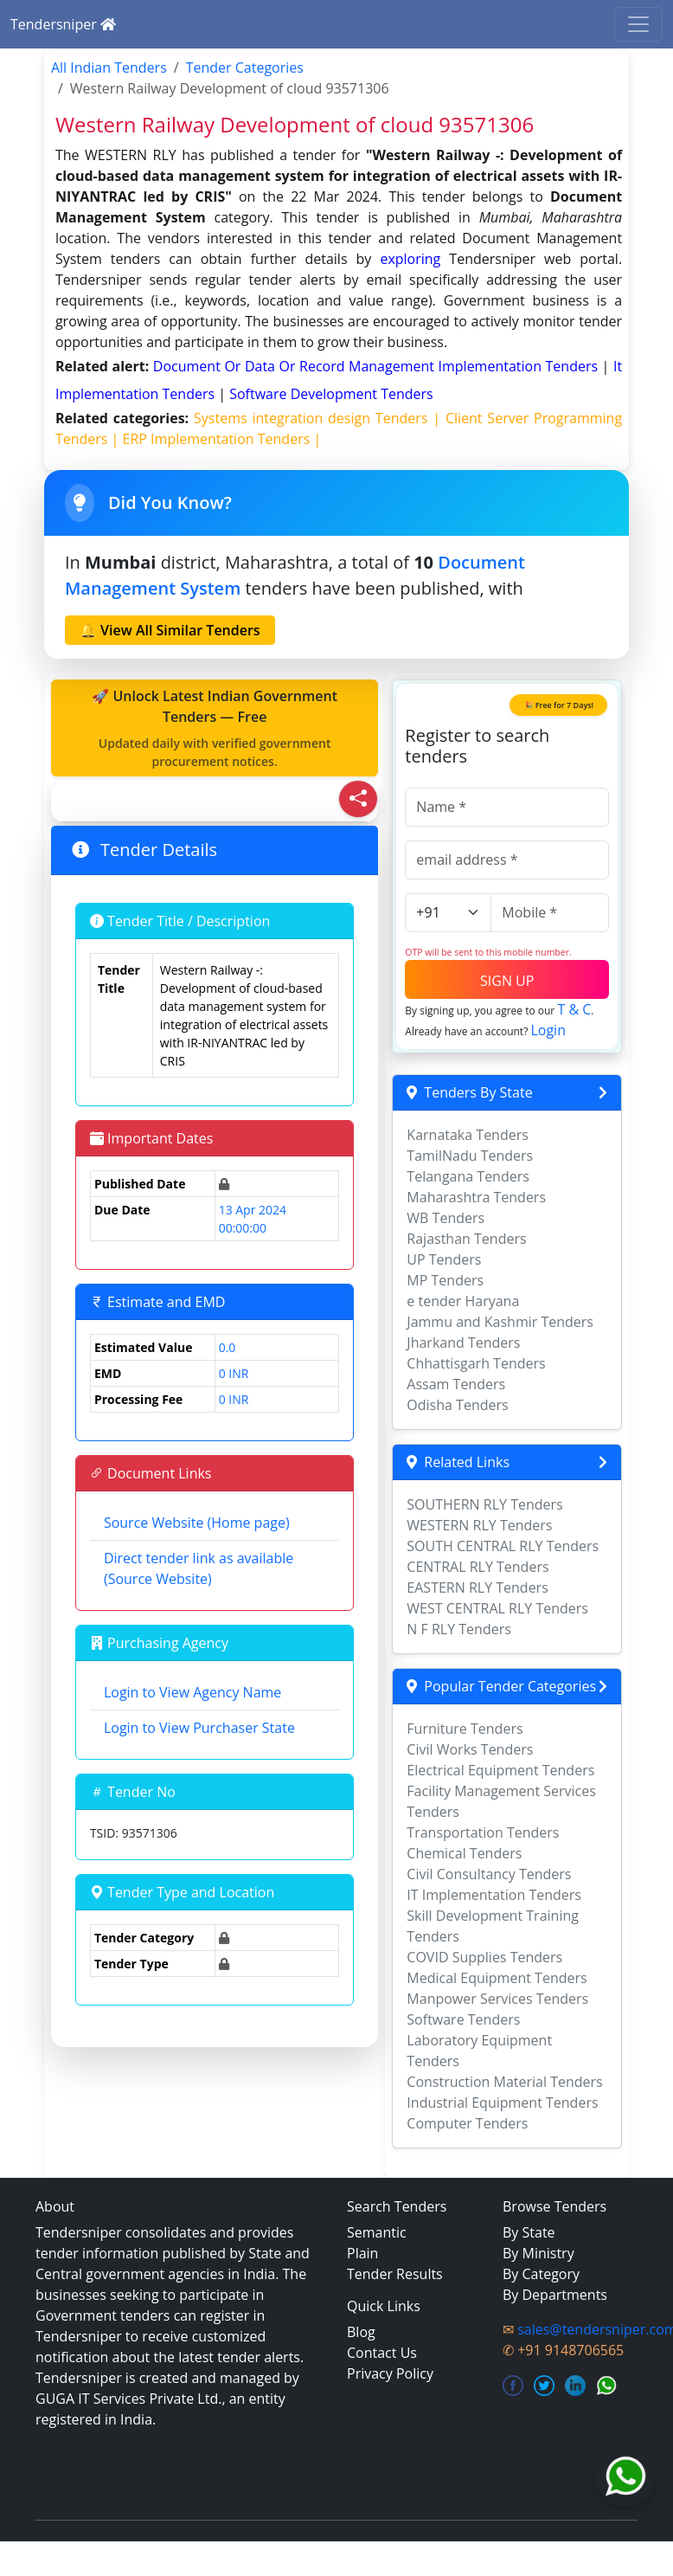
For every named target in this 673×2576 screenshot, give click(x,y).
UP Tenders (444, 1259)
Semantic (377, 2232)
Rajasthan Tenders (466, 1238)
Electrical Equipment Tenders (500, 1770)
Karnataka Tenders (468, 1134)
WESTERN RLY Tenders (479, 1525)
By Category (541, 2273)
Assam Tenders (456, 1384)
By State (529, 2232)
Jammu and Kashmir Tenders (500, 1321)
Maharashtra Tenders (476, 1197)
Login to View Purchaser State (199, 1727)
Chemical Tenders (464, 1853)
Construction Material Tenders (504, 2081)
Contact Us (382, 2352)
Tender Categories (245, 67)
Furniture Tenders (464, 1728)
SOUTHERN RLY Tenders (484, 1504)
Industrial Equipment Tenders (502, 2102)
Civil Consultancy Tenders (489, 1874)
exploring (410, 258)
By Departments (555, 2294)
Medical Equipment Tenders (496, 1977)
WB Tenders (445, 1217)
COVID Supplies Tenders (484, 1957)
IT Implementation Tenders (494, 1894)
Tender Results (395, 2273)
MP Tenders (445, 1280)
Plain (362, 2253)
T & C (574, 1009)
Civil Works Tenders (470, 1749)
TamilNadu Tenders (470, 1155)
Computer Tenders (467, 2123)
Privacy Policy (390, 2373)
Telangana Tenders (468, 1176)
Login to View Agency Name (192, 1692)
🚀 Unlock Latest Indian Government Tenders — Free (214, 728)
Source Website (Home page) (197, 1522)
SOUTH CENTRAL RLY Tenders (503, 1545)
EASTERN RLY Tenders (477, 1587)
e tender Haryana (463, 1301)
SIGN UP (507, 980)
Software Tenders (463, 2019)
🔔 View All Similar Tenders (170, 630)
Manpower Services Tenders (497, 1998)
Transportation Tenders (483, 1832)
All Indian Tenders (109, 67)
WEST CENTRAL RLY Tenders (497, 1608)
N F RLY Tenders (459, 1629)
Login (548, 1030)
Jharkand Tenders (463, 1342)
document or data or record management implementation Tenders (377, 366)
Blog (361, 2331)
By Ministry (538, 2253)
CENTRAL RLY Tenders (477, 1566)
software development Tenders (331, 393)
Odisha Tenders (457, 1404)
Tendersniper (63, 24)
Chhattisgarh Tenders (476, 1363)
